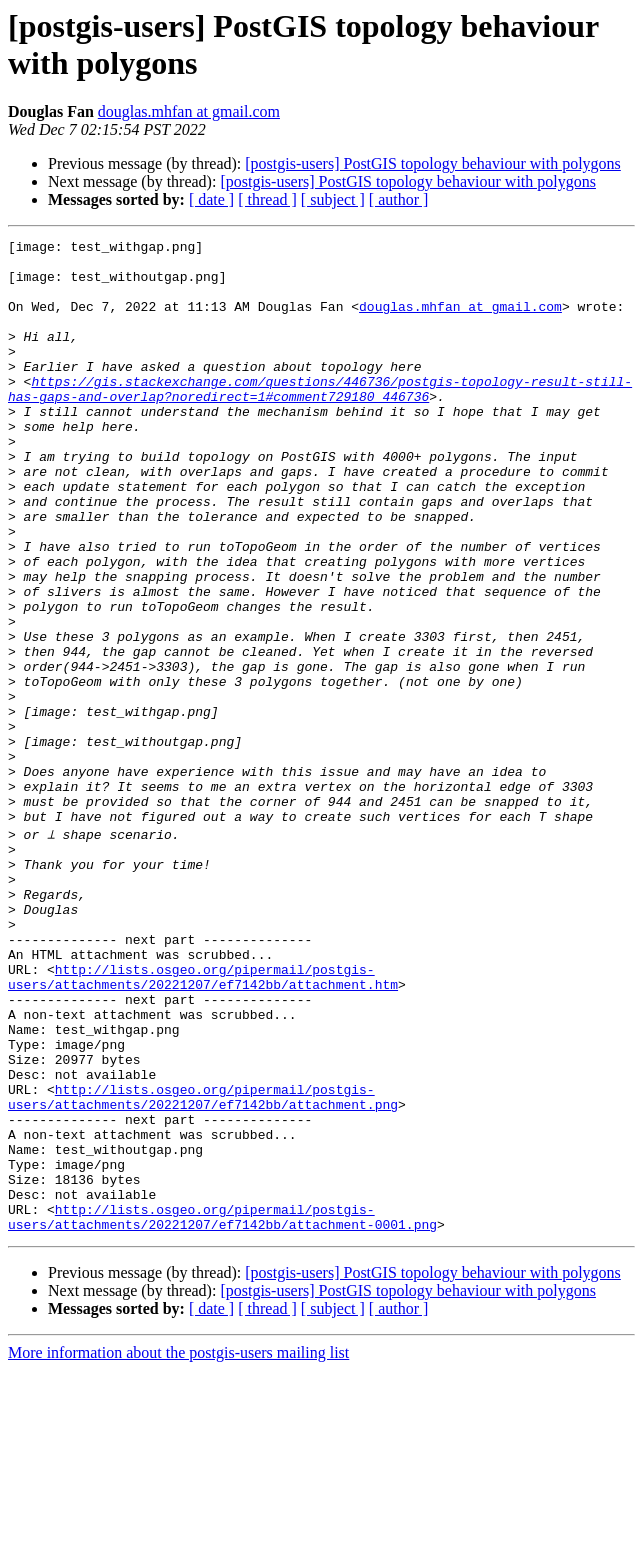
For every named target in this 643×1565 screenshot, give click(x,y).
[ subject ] (333, 199)
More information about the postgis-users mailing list (178, 1547)
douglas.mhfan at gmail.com (189, 111)
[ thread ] (267, 199)
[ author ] (399, 199)
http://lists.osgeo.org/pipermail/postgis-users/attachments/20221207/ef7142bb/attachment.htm (203, 1122)
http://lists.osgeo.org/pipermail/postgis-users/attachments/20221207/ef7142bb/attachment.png (203, 1266)
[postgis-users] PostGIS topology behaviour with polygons (433, 163)
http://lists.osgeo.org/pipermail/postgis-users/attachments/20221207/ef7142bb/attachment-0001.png (222, 1410)
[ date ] (211, 199)
